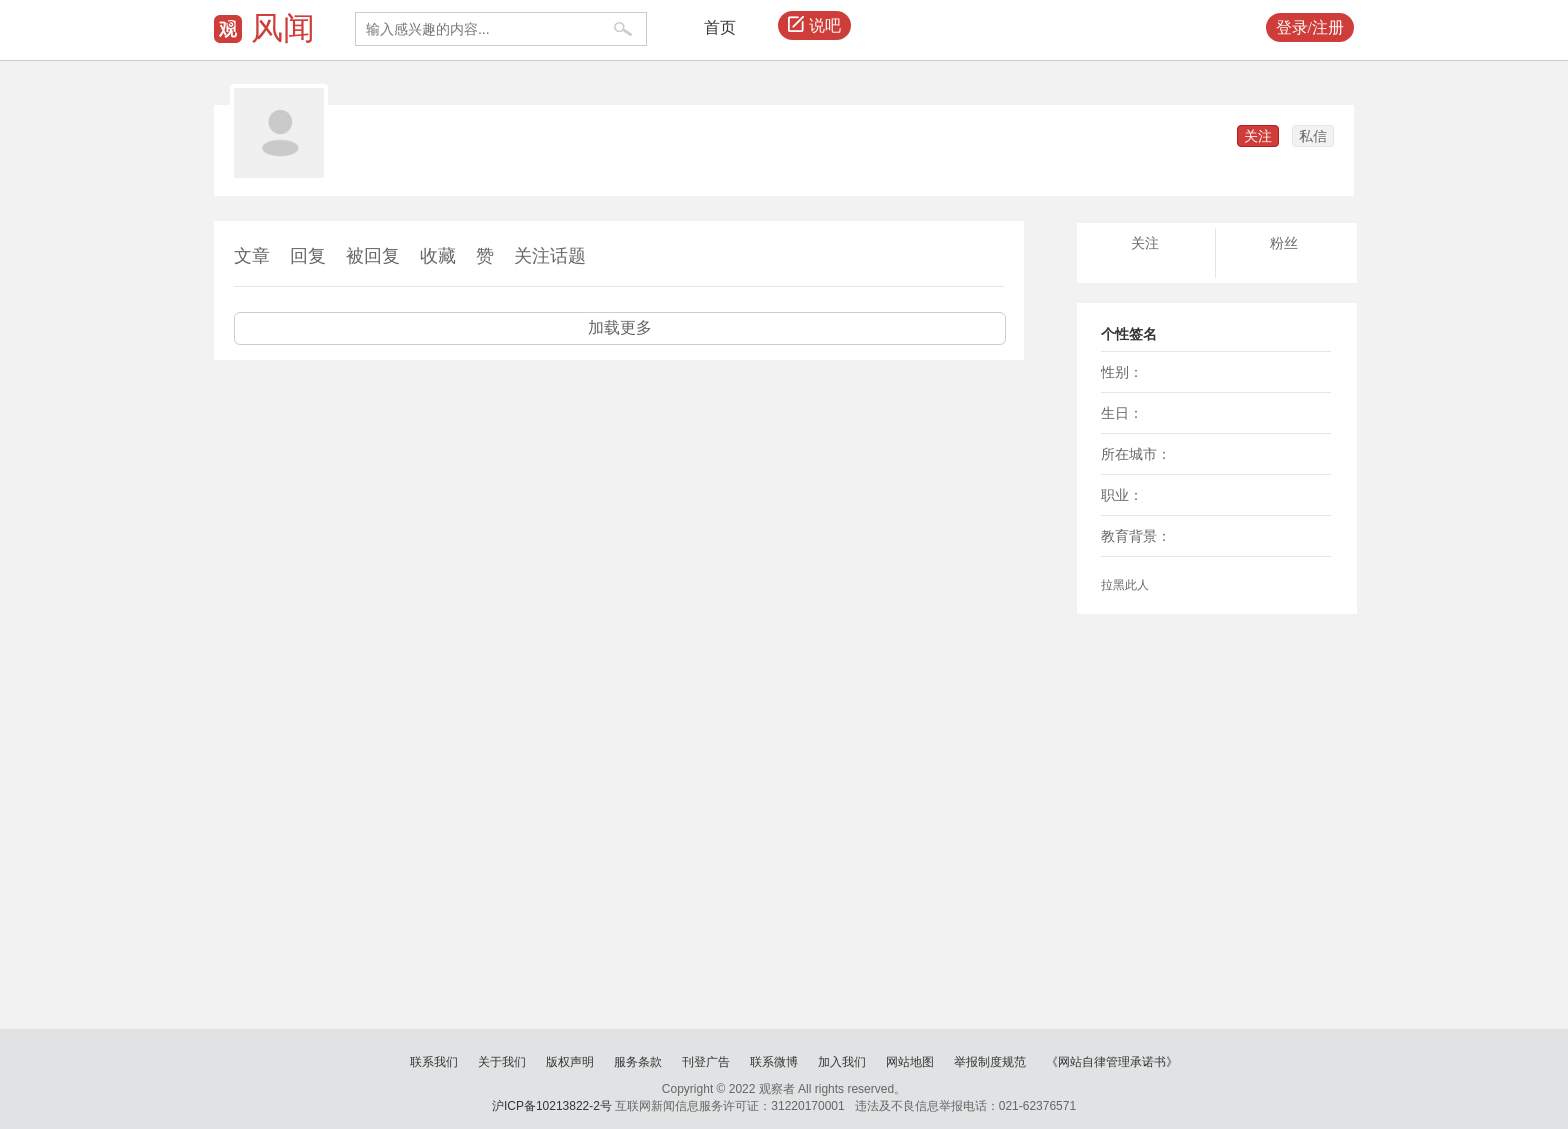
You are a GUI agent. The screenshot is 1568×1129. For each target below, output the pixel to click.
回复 (308, 256)
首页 (720, 27)
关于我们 (502, 1062)
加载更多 (620, 327)
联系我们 (434, 1062)
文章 (252, 256)
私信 (1313, 136)
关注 (1258, 136)
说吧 (814, 26)
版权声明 (570, 1062)
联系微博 (774, 1062)
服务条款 (638, 1062)
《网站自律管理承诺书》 (1112, 1062)
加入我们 (842, 1062)
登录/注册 (1310, 27)
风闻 (283, 28)
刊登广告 (706, 1062)
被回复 (373, 256)
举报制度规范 (990, 1062)
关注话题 (550, 256)
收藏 (438, 256)
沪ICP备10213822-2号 (552, 1106)
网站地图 (910, 1062)
